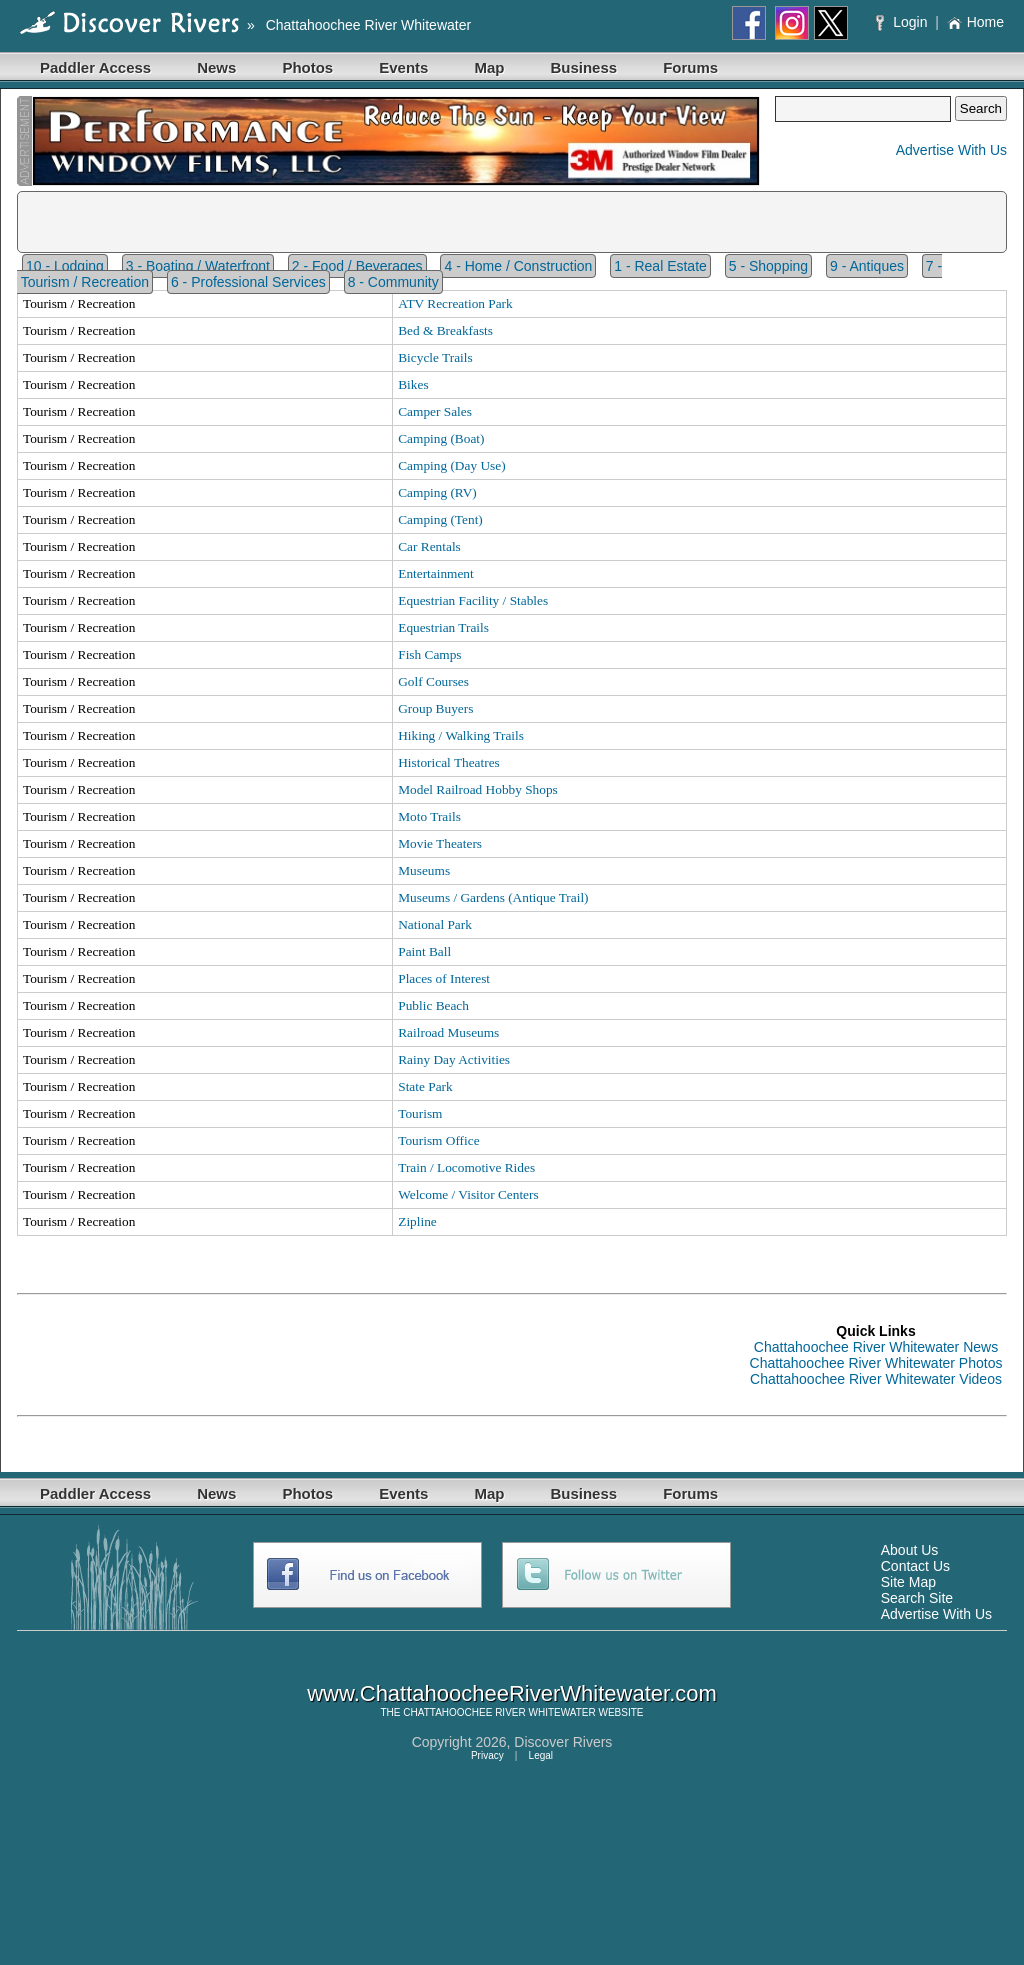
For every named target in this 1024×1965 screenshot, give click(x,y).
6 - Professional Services (248, 282)
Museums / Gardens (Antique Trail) (493, 897)
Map (489, 67)
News (216, 67)
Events (403, 67)
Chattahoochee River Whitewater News (876, 1347)
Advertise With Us (951, 150)
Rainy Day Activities (454, 1059)
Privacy (487, 1755)
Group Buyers (435, 708)
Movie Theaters (440, 843)
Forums (690, 67)
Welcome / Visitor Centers (468, 1194)
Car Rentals (429, 546)
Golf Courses (433, 681)
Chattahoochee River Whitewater (368, 25)
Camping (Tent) (440, 519)
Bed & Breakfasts (445, 330)
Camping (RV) (437, 492)
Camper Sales (435, 411)
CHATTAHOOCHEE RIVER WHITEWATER (499, 1712)
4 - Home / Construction (518, 266)
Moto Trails (429, 816)
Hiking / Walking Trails (461, 735)
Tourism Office (438, 1140)
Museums (424, 870)
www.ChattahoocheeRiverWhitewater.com (512, 1693)
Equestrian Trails (443, 627)
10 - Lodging (65, 266)
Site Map (908, 1582)
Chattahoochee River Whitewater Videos (876, 1379)
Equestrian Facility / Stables (473, 600)
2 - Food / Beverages (357, 266)
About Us (910, 1550)
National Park (435, 924)
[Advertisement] (381, 1355)
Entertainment (436, 573)
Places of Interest (444, 978)
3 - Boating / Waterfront (198, 266)
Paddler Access (95, 67)
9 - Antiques (867, 266)
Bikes (413, 384)
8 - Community (393, 282)
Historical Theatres (449, 762)
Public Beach (433, 1005)
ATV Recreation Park (455, 303)
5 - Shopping (768, 266)
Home (975, 22)
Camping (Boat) (441, 438)
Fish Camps (429, 654)
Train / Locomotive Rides (466, 1167)
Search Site (917, 1598)
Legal (541, 1755)
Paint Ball (424, 951)
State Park (425, 1086)
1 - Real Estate (660, 266)
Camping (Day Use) (451, 465)
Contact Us (915, 1566)
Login (903, 22)
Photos (307, 67)
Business (583, 67)
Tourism (420, 1113)
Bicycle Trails (435, 357)
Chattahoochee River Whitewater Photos (876, 1363)
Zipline (417, 1221)
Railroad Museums (448, 1032)
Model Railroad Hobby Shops (478, 789)
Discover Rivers (563, 1742)
